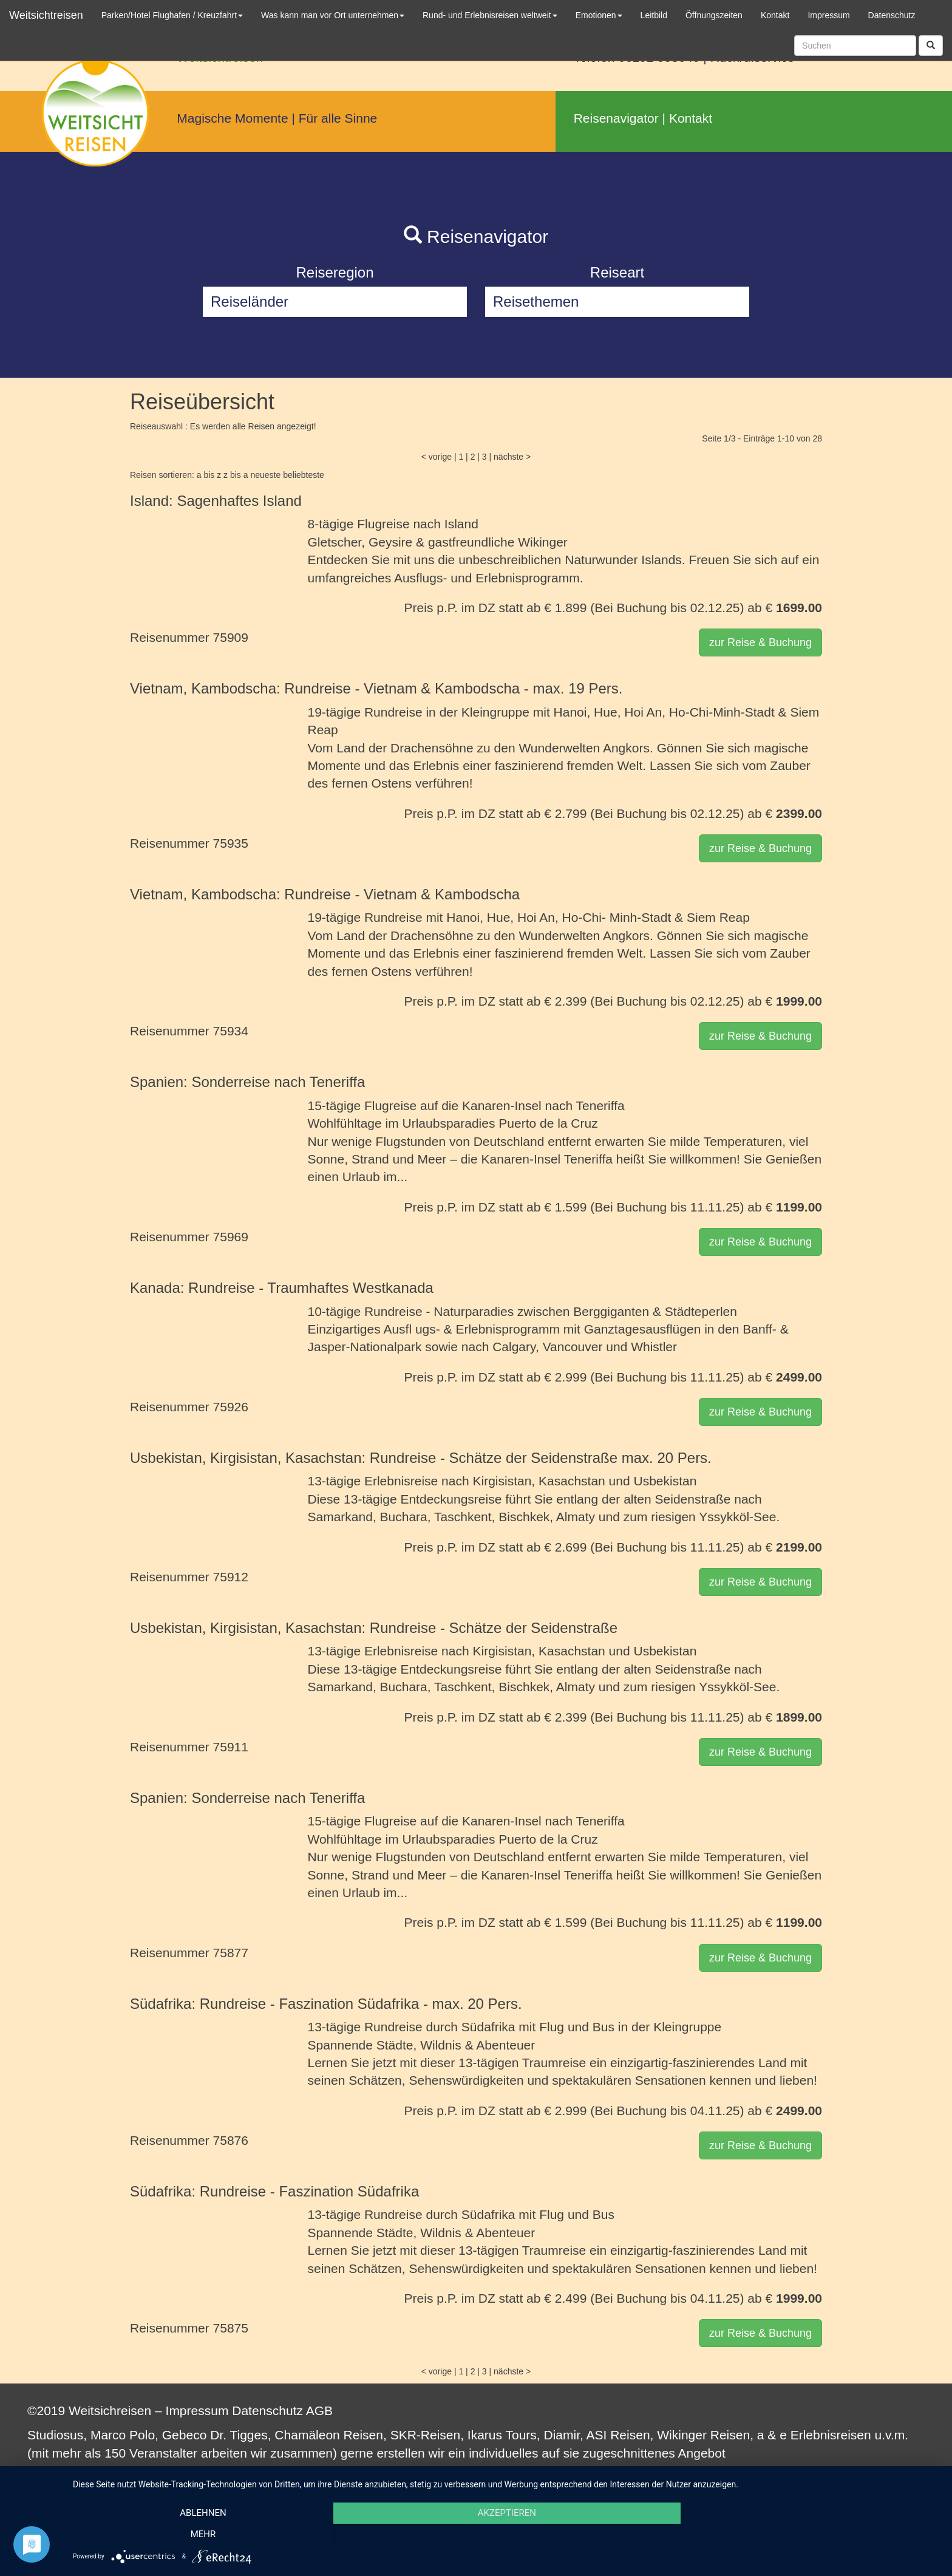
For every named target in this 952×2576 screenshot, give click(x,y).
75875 (230, 2328)
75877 (230, 1953)
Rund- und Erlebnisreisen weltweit (490, 15)
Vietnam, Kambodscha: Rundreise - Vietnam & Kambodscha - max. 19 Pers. (376, 688)
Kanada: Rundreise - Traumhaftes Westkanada (281, 1287)
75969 (230, 1237)
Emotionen (599, 15)
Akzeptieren (506, 2534)
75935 (230, 843)
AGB (319, 2411)
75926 (230, 1407)
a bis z (209, 475)
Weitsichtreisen (46, 15)
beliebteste (303, 475)
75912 (230, 1577)
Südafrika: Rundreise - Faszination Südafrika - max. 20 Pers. (326, 2003)
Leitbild (654, 15)
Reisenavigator (616, 118)
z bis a (235, 475)
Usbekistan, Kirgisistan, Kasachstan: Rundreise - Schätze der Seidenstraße (373, 1628)
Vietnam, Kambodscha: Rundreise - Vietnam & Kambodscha (325, 894)
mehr (810, 2534)
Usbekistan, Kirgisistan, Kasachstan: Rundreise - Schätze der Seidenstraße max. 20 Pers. (421, 1458)
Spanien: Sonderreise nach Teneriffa (247, 1082)
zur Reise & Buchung (760, 642)
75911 (230, 1747)
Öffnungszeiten (714, 15)
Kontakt (690, 118)
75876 (230, 2140)
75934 (230, 1031)
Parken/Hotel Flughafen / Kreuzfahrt (172, 15)
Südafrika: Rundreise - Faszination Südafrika (274, 2191)
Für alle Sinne (338, 118)
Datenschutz (267, 2411)
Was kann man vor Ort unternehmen (332, 15)
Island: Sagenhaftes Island (216, 500)
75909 (230, 637)
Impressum (197, 2411)
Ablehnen (203, 2534)
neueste (265, 475)
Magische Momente (232, 118)
